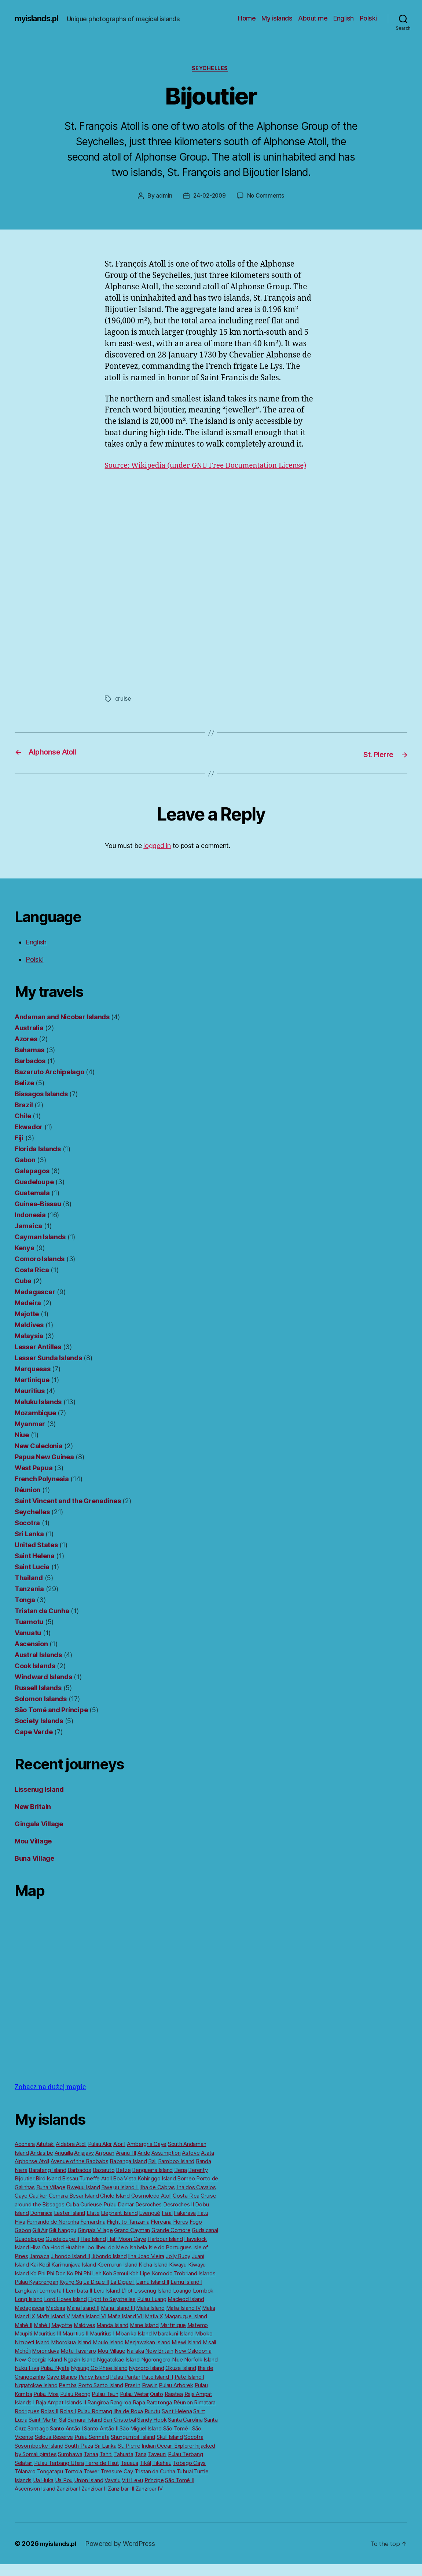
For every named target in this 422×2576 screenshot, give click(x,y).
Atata (207, 2164)
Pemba (68, 2396)
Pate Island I (190, 2388)
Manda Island (112, 2336)
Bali (152, 2172)
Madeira (28, 1314)
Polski (368, 18)
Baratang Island (47, 2181)
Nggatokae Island (118, 2371)
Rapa (139, 2414)
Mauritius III (47, 2345)
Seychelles (211, 69)
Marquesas (33, 1380)
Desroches (148, 2216)
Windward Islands (43, 1688)
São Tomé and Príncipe (51, 1721)
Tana (140, 2465)
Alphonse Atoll (32, 2172)
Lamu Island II (152, 2293)
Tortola (73, 2483)
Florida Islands (38, 1160)
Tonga (25, 1611)
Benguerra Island (152, 2181)
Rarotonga (159, 2414)
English (343, 18)
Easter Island (69, 2224)
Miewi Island (186, 2354)
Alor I (119, 2155)
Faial (167, 2224)
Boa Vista (124, 2190)
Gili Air (39, 2241)
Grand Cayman (132, 2241)
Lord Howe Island (65, 2310)
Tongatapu (50, 2483)
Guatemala (32, 1204)
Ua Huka (43, 2491)
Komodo (162, 2285)
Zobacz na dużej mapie (50, 2099)
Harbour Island (165, 2250)
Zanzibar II (93, 2500)
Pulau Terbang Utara (59, 2474)
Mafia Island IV (183, 2319)
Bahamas (29, 1061)
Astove (190, 2164)
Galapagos (32, 1182)
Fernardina (92, 2233)
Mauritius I (102, 2345)
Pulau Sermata (92, 2448)
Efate (93, 2224)
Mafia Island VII (125, 2327)
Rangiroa (98, 2414)
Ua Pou (64, 2491)
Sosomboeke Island (39, 2457)
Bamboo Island (176, 2172)
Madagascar (35, 1303)
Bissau (70, 2190)
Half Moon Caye (126, 2250)
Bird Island (48, 2190)
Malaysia (29, 1347)
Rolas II (49, 2422)
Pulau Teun (105, 2405)
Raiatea (174, 2405)
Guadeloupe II (62, 2250)
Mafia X (154, 2327)
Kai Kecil (40, 2276)
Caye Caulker (31, 2207)
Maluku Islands (38, 1413)
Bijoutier (24, 2190)
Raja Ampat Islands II (61, 2414)
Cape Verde (33, 1743)
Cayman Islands (40, 1248)
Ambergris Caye (146, 2155)
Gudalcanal (205, 2241)
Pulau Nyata (54, 2379)
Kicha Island (153, 2276)
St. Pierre (129, 2457)
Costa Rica (32, 1281)
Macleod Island (186, 2310)
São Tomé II (179, 2491)
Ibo (90, 2259)
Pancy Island (93, 2388)
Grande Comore (171, 2241)
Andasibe (41, 2164)
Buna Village (34, 1870)
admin (162, 197)
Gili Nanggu (62, 2241)
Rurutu (152, 2422)
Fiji (19, 1149)
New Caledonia (39, 1457)
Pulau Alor (100, 2155)
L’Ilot (127, 2302)
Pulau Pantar (125, 2388)
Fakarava (185, 2224)
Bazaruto (104, 2181)
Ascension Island (35, 2500)
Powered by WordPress (124, 2555)
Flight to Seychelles (112, 2310)
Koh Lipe (139, 2285)
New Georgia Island (38, 2371)
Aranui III (126, 2164)
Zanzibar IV (149, 2500)
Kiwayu (178, 2276)
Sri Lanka (29, 1545)
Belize (24, 1094)
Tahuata (123, 2465)
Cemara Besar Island (74, 2207)
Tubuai (184, 2483)
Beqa (180, 2181)
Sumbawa (70, 2465)
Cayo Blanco (62, 2388)
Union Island (88, 2491)
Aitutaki (45, 2155)
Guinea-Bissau (38, 1215)
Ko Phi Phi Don (47, 2285)
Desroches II (178, 2216)
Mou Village (33, 1853)
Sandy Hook (151, 2431)
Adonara (25, 2155)
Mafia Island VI (88, 2327)
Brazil (24, 1116)
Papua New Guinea (44, 1468)
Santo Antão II (101, 2440)
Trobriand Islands (194, 2285)
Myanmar (30, 1435)
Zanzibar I (68, 2500)
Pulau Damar (118, 2216)
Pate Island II (157, 2388)
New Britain (33, 1818)
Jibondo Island (108, 2267)
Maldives (29, 1336)
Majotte (27, 1325)
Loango (182, 2302)
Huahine (75, 2259)
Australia (29, 1039)
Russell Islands (38, 1699)
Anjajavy (84, 2164)
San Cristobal (119, 2431)
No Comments (266, 197)
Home (247, 18)
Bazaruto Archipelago (49, 1083)
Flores (180, 2233)
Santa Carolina (185, 2431)
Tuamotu (29, 1633)
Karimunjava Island (73, 2276)
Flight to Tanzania (128, 2233)
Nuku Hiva (27, 2379)
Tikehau (161, 2474)
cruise (123, 711)
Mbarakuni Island (173, 2345)
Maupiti (23, 2345)
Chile (23, 1127)
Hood (57, 2259)
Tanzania (29, 1600)
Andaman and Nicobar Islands (62, 1028)
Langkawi (26, 2302)
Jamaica (28, 1237)
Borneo (186, 2190)
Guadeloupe (34, 1193)
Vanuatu (28, 1644)
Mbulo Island (108, 2354)
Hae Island (93, 2250)
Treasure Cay (116, 2483)
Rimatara (205, 2414)
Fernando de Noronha (53, 2233)
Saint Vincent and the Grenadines (68, 1512)
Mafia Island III (118, 2319)
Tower (91, 2483)
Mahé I (42, 2336)
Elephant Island (119, 2224)
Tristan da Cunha (42, 1622)
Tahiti (105, 2465)
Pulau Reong (75, 2405)
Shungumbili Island (133, 2448)
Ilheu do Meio (111, 2259)
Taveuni (157, 2465)
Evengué (149, 2224)
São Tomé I (177, 2440)
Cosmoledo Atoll (151, 2207)
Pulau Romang (94, 2422)
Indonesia (30, 1226)
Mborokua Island (71, 2354)
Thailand (29, 1589)
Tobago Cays (189, 2474)
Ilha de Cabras (157, 2198)
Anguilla (64, 2164)
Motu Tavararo (78, 2362)
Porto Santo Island (100, 2396)
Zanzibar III (121, 2500)
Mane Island (144, 2336)
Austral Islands (38, 1666)
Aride (143, 2164)
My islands (276, 18)
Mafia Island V (53, 2327)
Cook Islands (35, 1677)
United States (36, 1556)
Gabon (25, 1171)
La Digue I (122, 2293)
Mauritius (30, 1402)
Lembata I (52, 2302)
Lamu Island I (186, 2293)
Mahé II (23, 2336)
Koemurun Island (117, 2276)
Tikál (145, 2474)
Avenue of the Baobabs (79, 2172)
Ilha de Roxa (128, 2422)
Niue (22, 1446)
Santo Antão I (66, 2440)
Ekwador (29, 1138)
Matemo (197, 2336)
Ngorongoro (155, 2371)
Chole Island (115, 2207)
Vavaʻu (112, 2491)
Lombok (203, 2302)
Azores (26, 1050)
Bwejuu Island (83, 2198)
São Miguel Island (140, 2440)
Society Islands (39, 1732)
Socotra (27, 1534)
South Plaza (79, 2457)
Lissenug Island (39, 1801)
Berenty (198, 2181)
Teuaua (129, 2474)
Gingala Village (39, 1835)
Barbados (30, 1072)
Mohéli (22, 2362)
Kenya (24, 1259)
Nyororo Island (146, 2379)
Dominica (41, 2224)
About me (312, 18)
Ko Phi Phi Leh (84, 2285)
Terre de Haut (102, 2474)
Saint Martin (43, 2431)
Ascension (31, 1655)
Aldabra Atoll (71, 2155)
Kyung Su (70, 2293)
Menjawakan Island (147, 2354)
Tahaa (91, 2465)
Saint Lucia (32, 1578)
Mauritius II (75, 2345)
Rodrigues (27, 2422)
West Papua (33, 1479)
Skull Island (170, 2448)
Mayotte (61, 2336)
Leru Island (106, 2302)
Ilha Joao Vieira (146, 2267)
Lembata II (79, 2302)
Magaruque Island (185, 2327)
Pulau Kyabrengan (36, 2293)
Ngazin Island (79, 2371)
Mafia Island (150, 2319)
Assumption (165, 2164)
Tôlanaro (25, 2483)
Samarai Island (84, 2431)
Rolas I (68, 2422)
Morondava (45, 2362)
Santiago (38, 2440)
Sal (62, 2431)
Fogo (196, 2233)
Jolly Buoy (178, 2267)
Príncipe (154, 2491)
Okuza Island (180, 2379)
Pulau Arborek (176, 2396)
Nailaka (135, 2362)
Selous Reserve (54, 2448)
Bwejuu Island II (120, 2198)
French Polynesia (42, 1490)
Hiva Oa (39, 2259)
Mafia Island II (83, 2319)
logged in (157, 857)
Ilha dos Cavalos (196, 2198)
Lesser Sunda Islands (48, 1369)
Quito (156, 2405)
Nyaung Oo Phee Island (99, 2379)
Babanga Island (128, 2172)
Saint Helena (35, 1567)
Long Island (29, 2310)
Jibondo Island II (70, 2267)
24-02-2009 (208, 197)
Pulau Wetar (134, 2405)
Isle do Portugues (170, 2259)
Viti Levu (132, 2491)
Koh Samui (115, 2285)
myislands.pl (39, 18)
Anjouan (104, 2164)
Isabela (138, 2259)
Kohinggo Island (156, 2190)
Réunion (27, 1501)
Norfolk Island (200, 2371)
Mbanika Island (133, 2345)
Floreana (161, 2233)
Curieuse (91, 2216)
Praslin (132, 2396)
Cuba (23, 1292)
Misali (209, 2354)
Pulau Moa (46, 2405)
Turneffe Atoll (95, 2190)
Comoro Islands (40, 1270)
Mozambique (35, 1424)
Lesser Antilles (38, 1358)
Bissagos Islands (41, 1105)
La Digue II (96, 2293)
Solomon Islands (41, 1710)
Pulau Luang (151, 2310)
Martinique (32, 1391)
